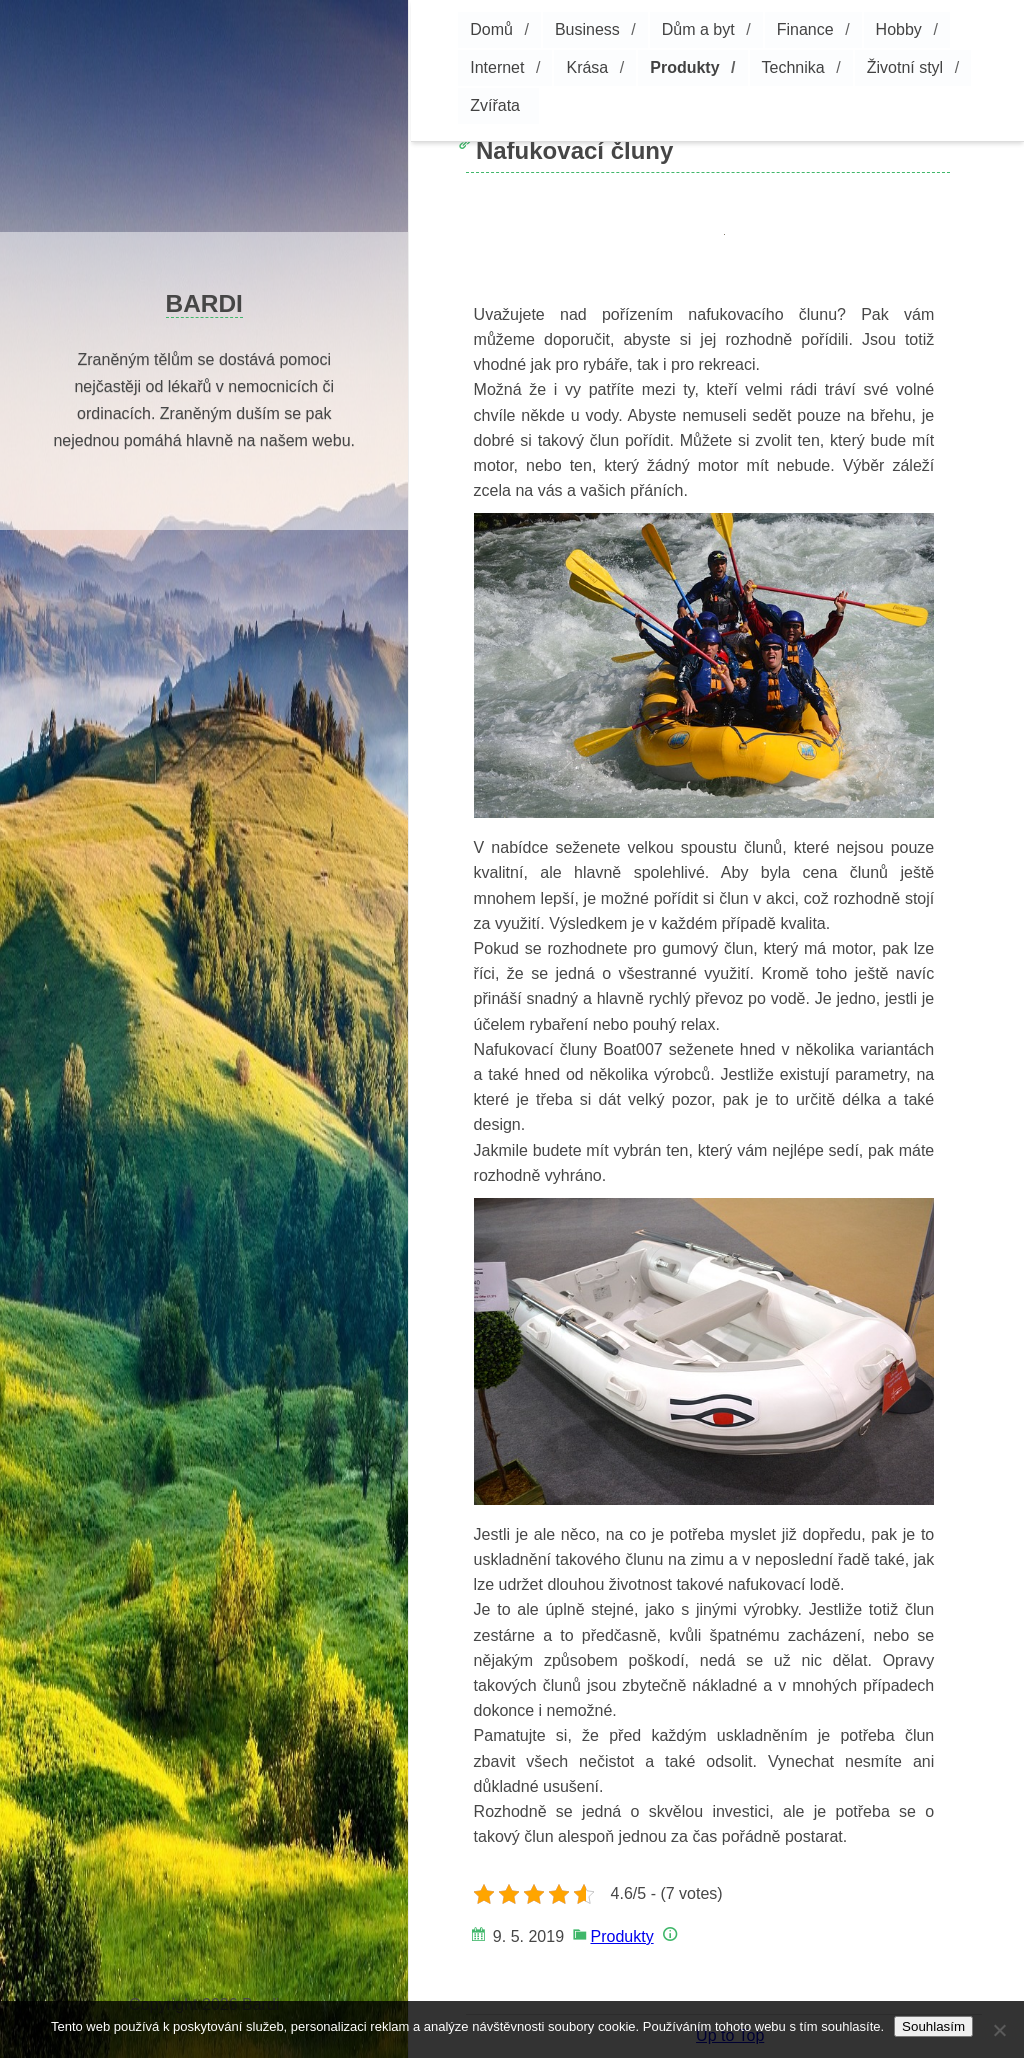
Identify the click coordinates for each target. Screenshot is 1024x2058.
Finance (805, 29)
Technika (793, 67)
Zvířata (495, 105)
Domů (491, 29)
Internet (497, 67)
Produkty (684, 67)
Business (587, 29)
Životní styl (905, 67)
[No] (999, 2030)
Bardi (204, 303)
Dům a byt (698, 29)
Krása (587, 67)
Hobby (899, 29)
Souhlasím (933, 2026)
